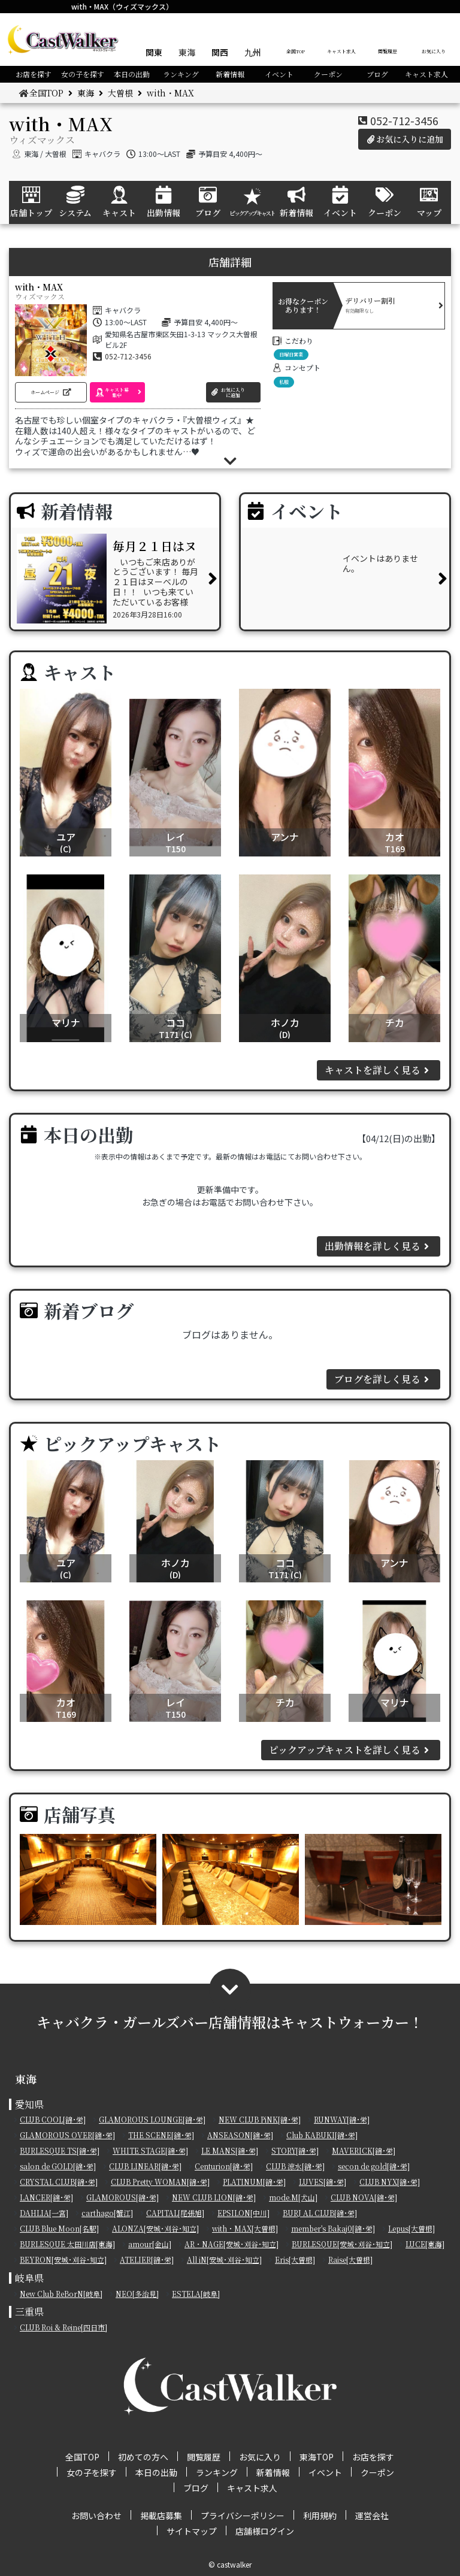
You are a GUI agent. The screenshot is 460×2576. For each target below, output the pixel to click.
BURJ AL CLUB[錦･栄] (320, 2213)
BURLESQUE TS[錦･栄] (59, 2150)
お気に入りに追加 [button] (405, 139)
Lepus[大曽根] (411, 2228)
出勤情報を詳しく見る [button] (378, 1246)
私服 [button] (284, 382)
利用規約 (320, 2515)
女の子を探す (82, 74)
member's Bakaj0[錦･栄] (333, 2228)
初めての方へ (143, 2457)
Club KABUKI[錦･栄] (322, 2135)
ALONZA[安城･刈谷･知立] (155, 2228)
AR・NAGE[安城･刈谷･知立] (231, 2244)
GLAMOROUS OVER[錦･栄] (67, 2135)
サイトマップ (192, 2531)
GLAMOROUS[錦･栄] (122, 2197)
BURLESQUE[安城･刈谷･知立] (342, 2244)
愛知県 (29, 2104)
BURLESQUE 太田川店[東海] (67, 2244)
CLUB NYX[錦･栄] (389, 2182)
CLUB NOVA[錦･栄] (364, 2197)
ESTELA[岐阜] (196, 2294)
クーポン (328, 74)
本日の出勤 (132, 74)
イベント (279, 74)
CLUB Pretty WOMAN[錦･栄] (160, 2182)
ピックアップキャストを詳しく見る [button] (350, 1750)
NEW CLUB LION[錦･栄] (214, 2197)
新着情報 (230, 74)
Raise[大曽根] (350, 2259)
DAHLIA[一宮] (44, 2213)
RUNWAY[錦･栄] (342, 2119)
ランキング (181, 74)
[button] (51, 392)
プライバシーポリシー (243, 2515)
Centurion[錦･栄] (224, 2166)
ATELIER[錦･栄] (147, 2259)
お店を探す (34, 74)
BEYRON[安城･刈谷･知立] (63, 2259)
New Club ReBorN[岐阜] (61, 2294)
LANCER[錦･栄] (46, 2197)
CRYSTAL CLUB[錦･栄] (59, 2182)
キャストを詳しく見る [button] (378, 1070)
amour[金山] (149, 2244)
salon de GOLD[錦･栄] (58, 2166)
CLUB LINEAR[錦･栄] (145, 2166)
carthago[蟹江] (107, 2213)
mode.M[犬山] (293, 2197)
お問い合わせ (96, 2515)
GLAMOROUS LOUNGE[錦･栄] (152, 2119)
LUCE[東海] (424, 2244)
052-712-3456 (404, 120)
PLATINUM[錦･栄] (254, 2182)
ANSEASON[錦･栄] (240, 2135)
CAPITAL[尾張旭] (175, 2213)
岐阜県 (29, 2278)
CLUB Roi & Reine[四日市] (63, 2327)
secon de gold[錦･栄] (374, 2166)
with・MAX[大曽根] (245, 2228)
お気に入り (434, 51)
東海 (186, 52)
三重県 (29, 2311)
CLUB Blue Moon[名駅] (59, 2228)
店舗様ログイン (264, 2531)
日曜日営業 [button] (291, 354)
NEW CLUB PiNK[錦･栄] (260, 2119)
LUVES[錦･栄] (322, 2182)
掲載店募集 (161, 2515)
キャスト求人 (341, 51)
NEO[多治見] (137, 2294)
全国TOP (295, 51)
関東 (154, 52)
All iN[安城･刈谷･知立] (224, 2259)
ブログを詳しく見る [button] (383, 1379)
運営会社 (372, 2515)
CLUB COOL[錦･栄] (53, 2119)
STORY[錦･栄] (295, 2150)
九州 (252, 52)
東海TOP (316, 2457)
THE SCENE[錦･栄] (161, 2135)
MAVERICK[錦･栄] (363, 2150)
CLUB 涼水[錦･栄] (295, 2166)
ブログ (377, 74)
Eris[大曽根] (295, 2259)
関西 (219, 52)
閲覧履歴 (387, 51)
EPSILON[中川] (243, 2213)
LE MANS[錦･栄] (229, 2150)
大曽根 (120, 93)
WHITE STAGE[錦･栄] (150, 2150)
